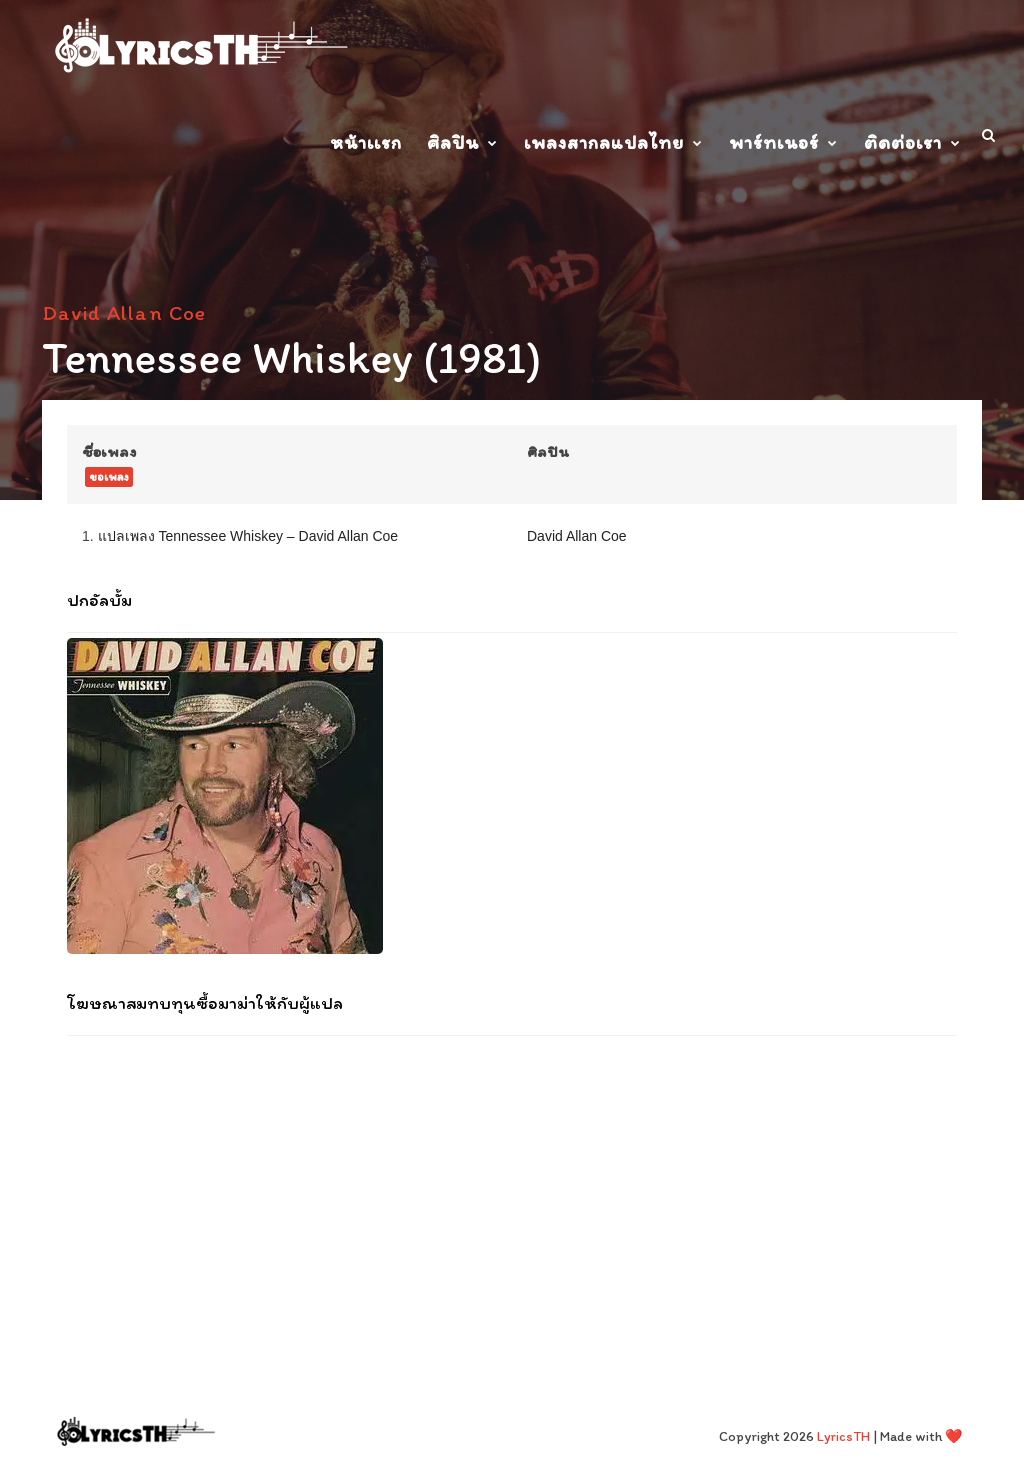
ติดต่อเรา (903, 142)
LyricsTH (843, 1436)
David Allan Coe (124, 312)
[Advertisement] (512, 1181)
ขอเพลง (109, 477)
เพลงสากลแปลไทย (604, 142)
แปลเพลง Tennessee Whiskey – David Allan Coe (248, 536)
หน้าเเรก (366, 142)
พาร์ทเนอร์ (774, 142)
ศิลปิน (453, 142)
